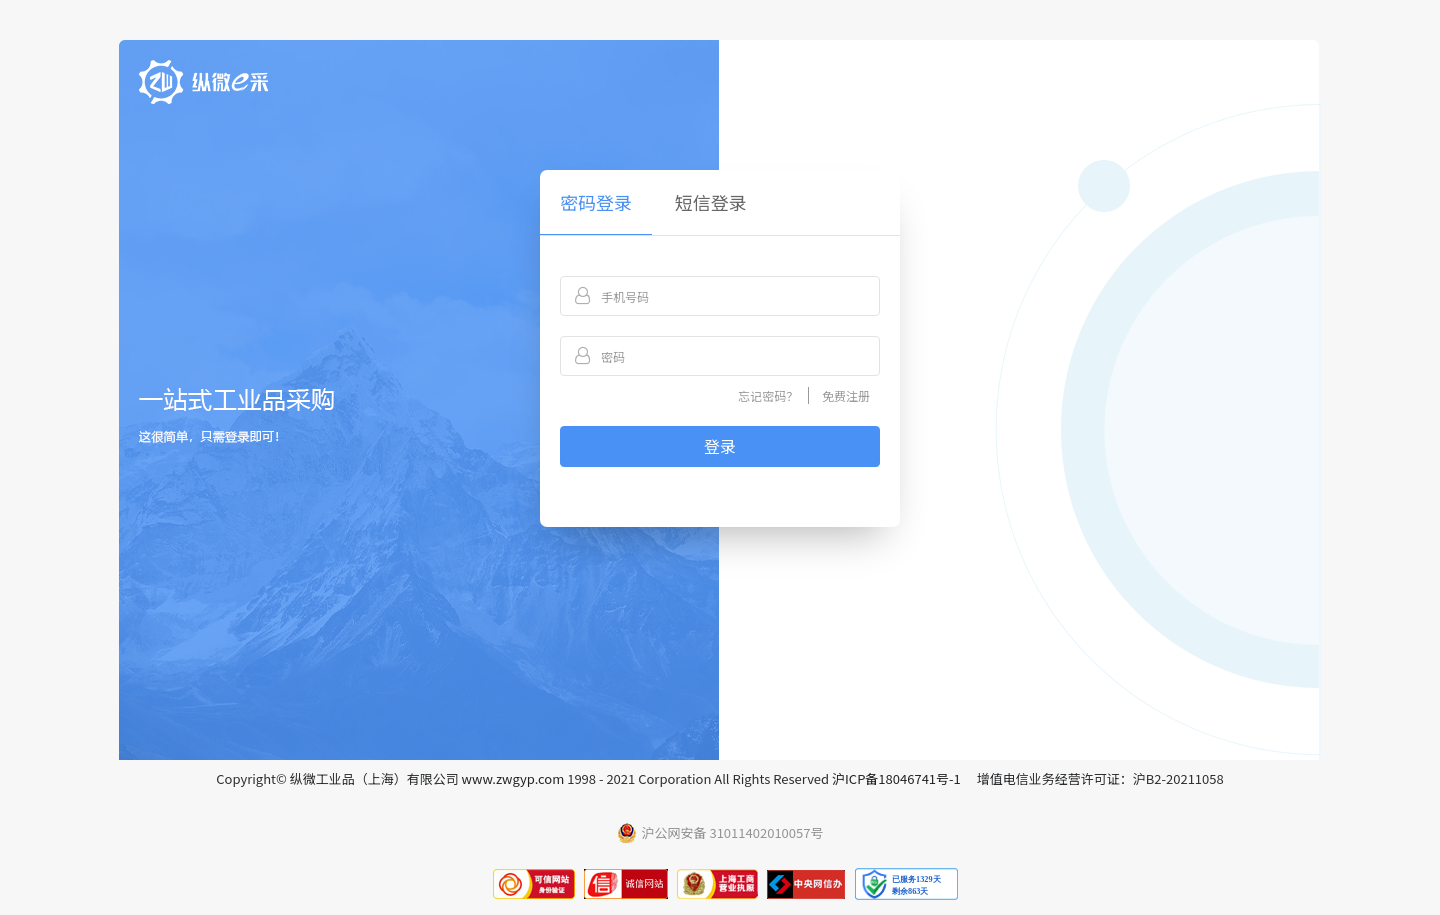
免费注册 (846, 395)
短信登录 (711, 202)
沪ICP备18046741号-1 (896, 778)
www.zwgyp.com (513, 778)
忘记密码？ (768, 395)
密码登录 (596, 202)
